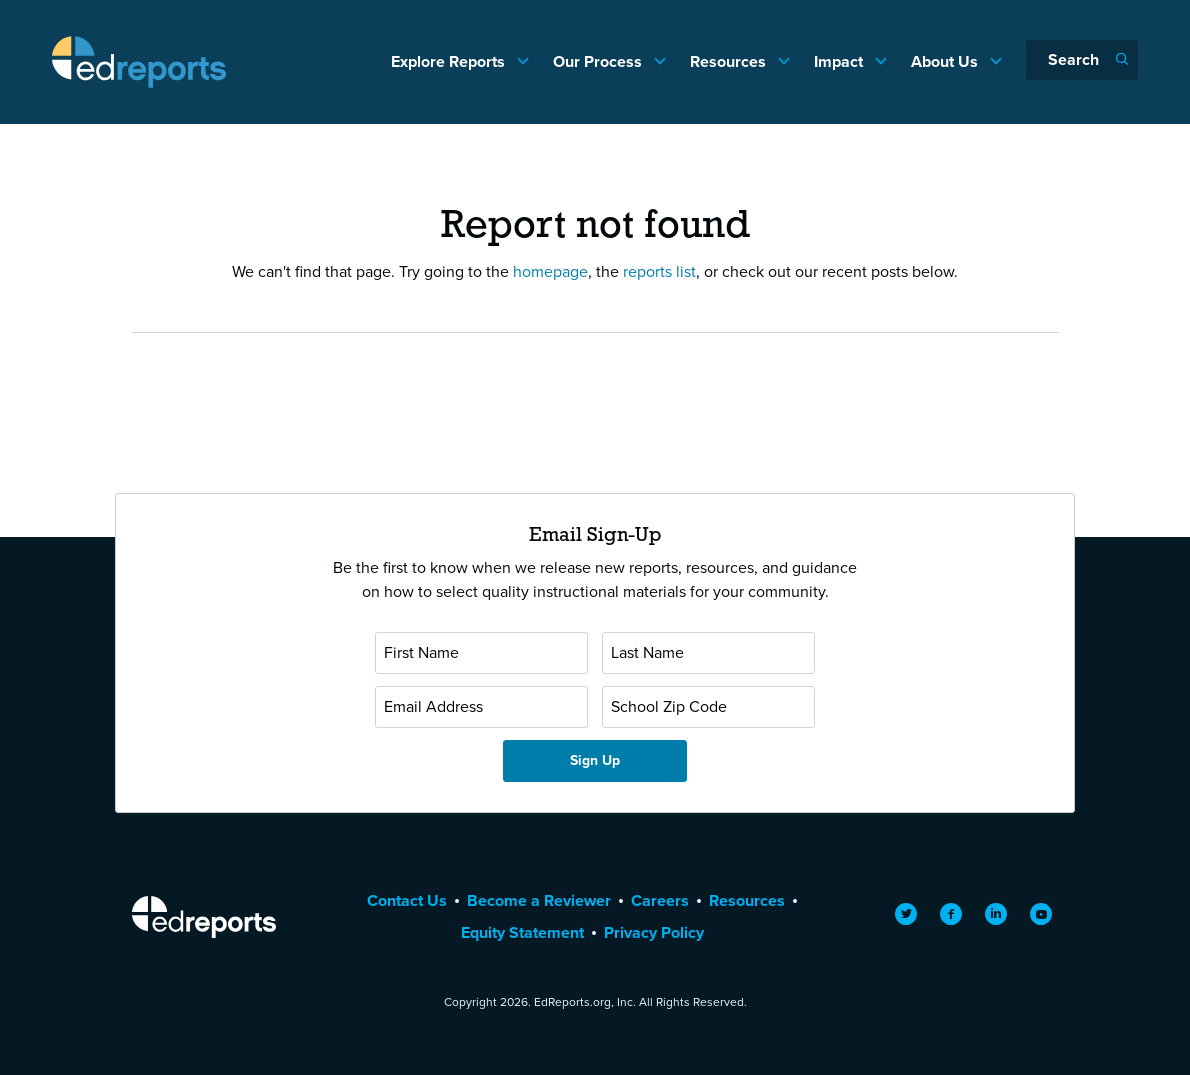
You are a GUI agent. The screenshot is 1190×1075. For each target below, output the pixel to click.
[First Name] (481, 653)
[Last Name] (708, 653)
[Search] (1082, 60)
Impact (840, 61)
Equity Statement (522, 932)
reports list (659, 271)
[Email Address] (481, 707)
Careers (660, 900)
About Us (946, 61)
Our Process (599, 61)
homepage (550, 271)
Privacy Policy (654, 932)
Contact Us (407, 900)
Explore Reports (450, 61)
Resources (730, 61)
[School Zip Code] (708, 707)
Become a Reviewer (539, 900)
